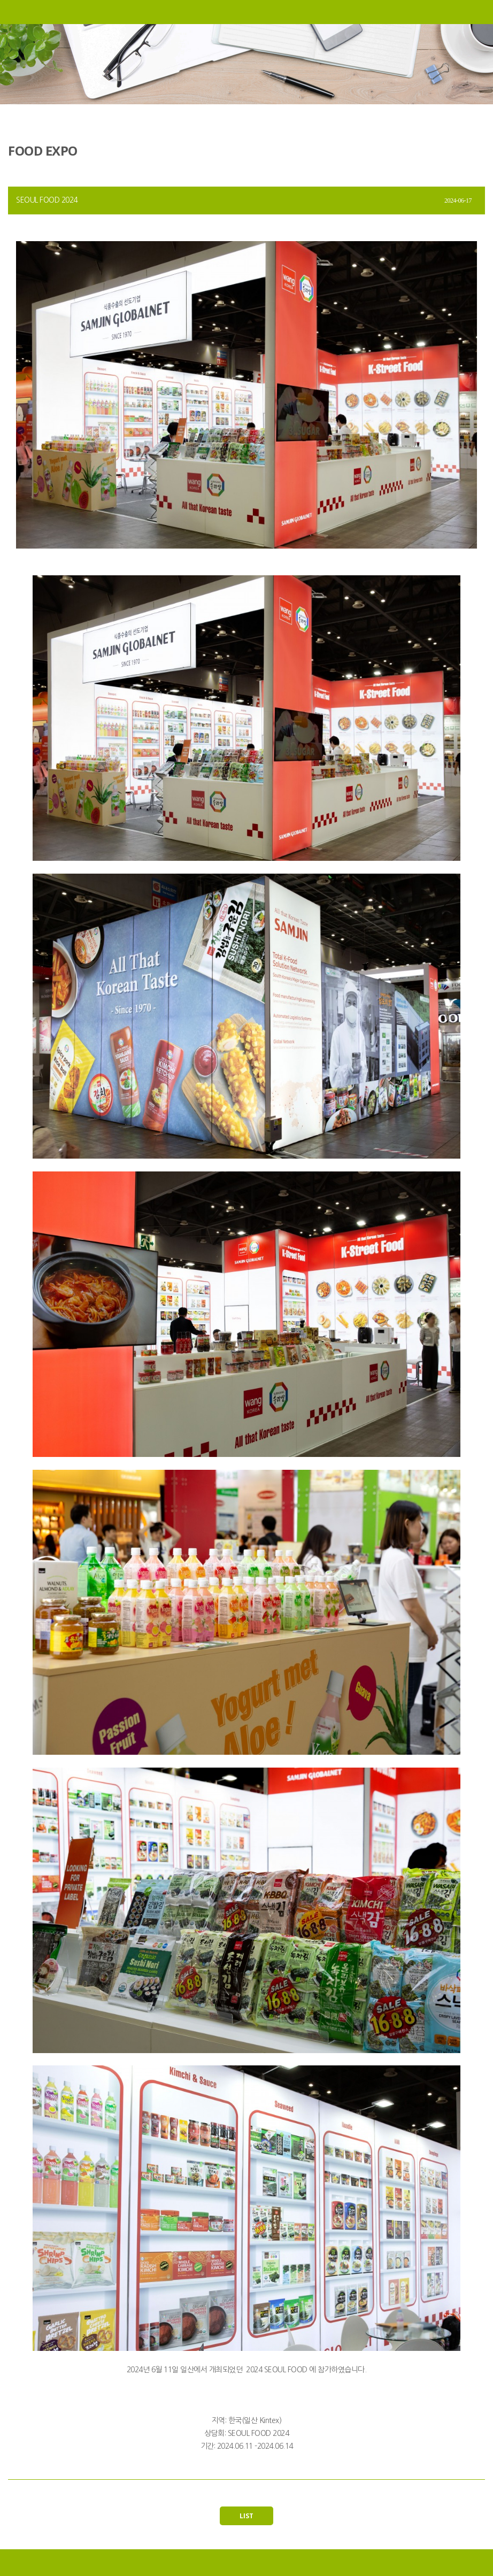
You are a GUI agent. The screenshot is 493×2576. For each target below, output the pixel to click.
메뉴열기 (12, 12)
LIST (246, 2515)
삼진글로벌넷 (246, 12)
